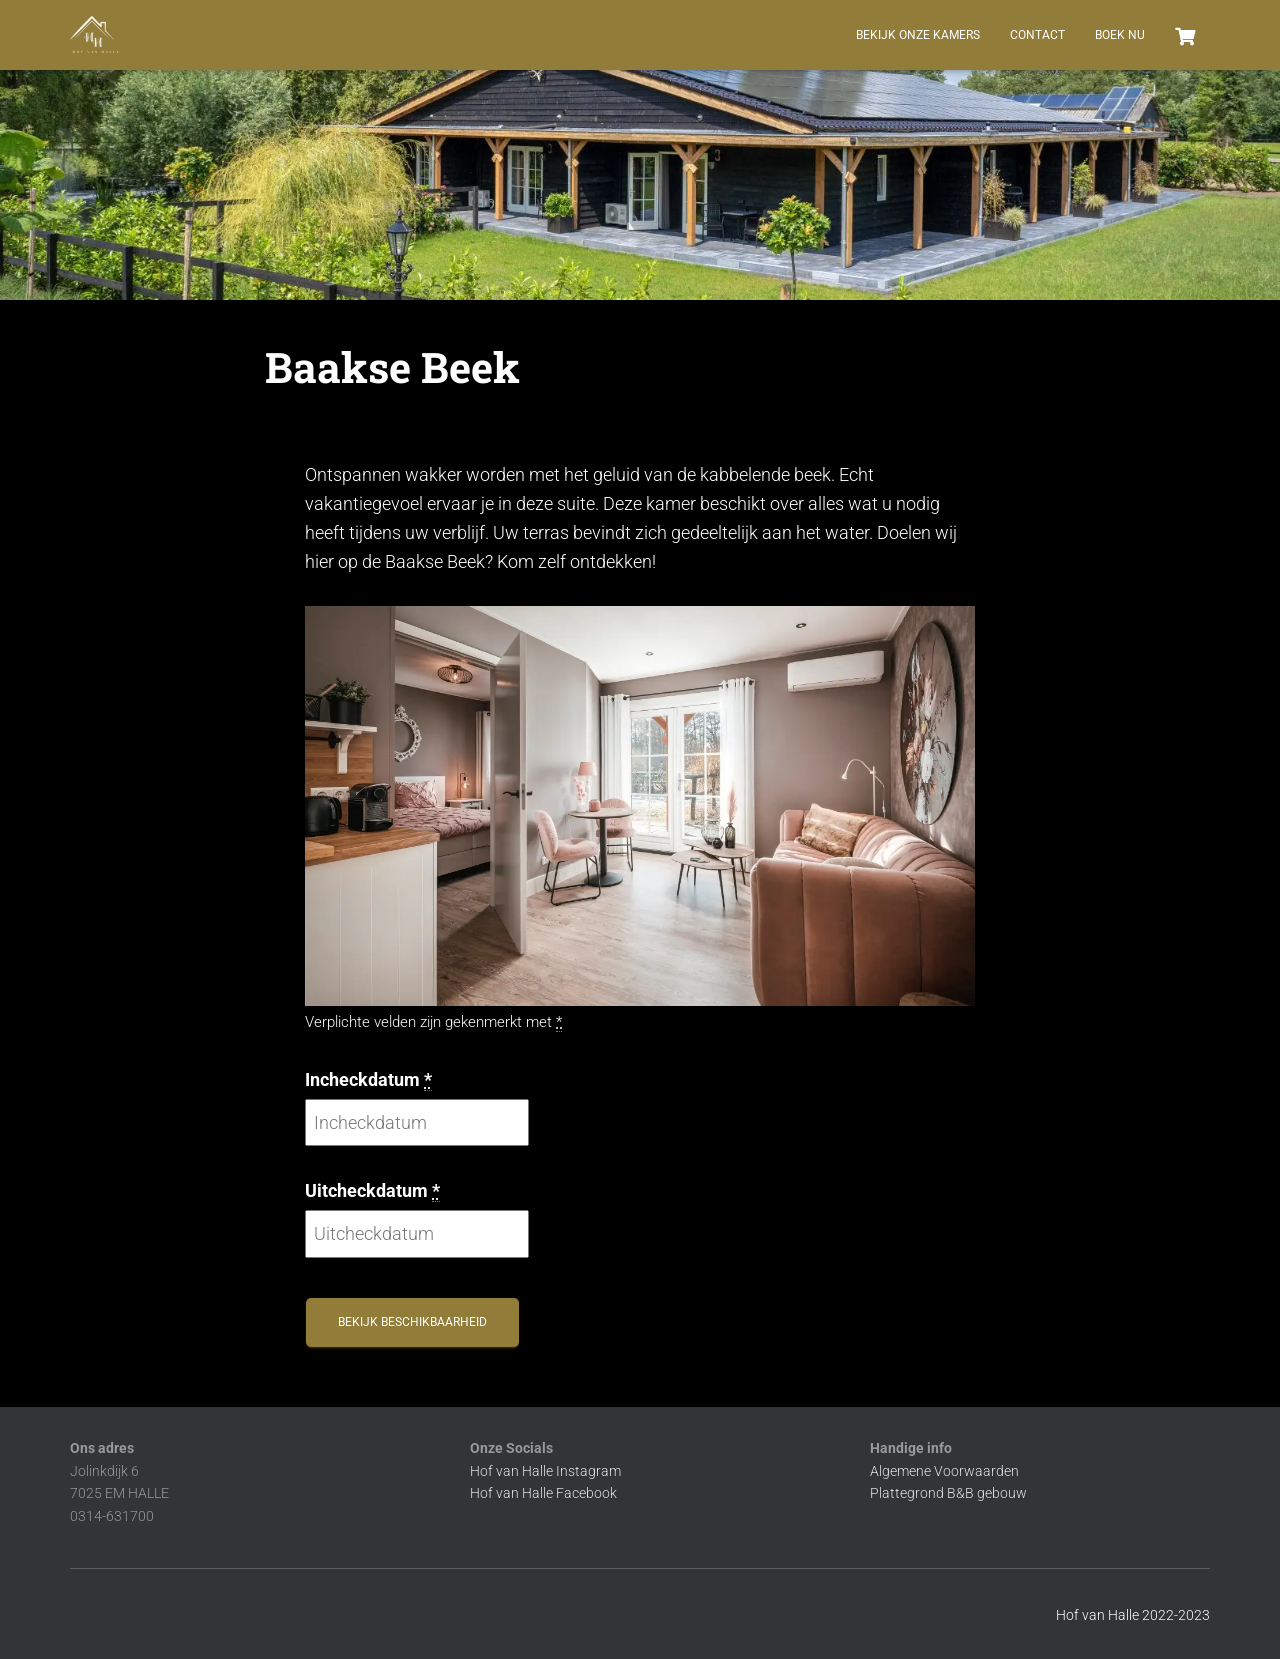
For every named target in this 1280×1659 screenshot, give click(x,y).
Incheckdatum (368, 1080)
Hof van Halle (513, 1471)
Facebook (586, 1493)
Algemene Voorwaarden (944, 1471)
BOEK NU (1120, 35)
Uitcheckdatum (372, 1191)
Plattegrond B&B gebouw (948, 1493)
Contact (1037, 35)
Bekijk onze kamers (918, 35)
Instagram (588, 1471)
